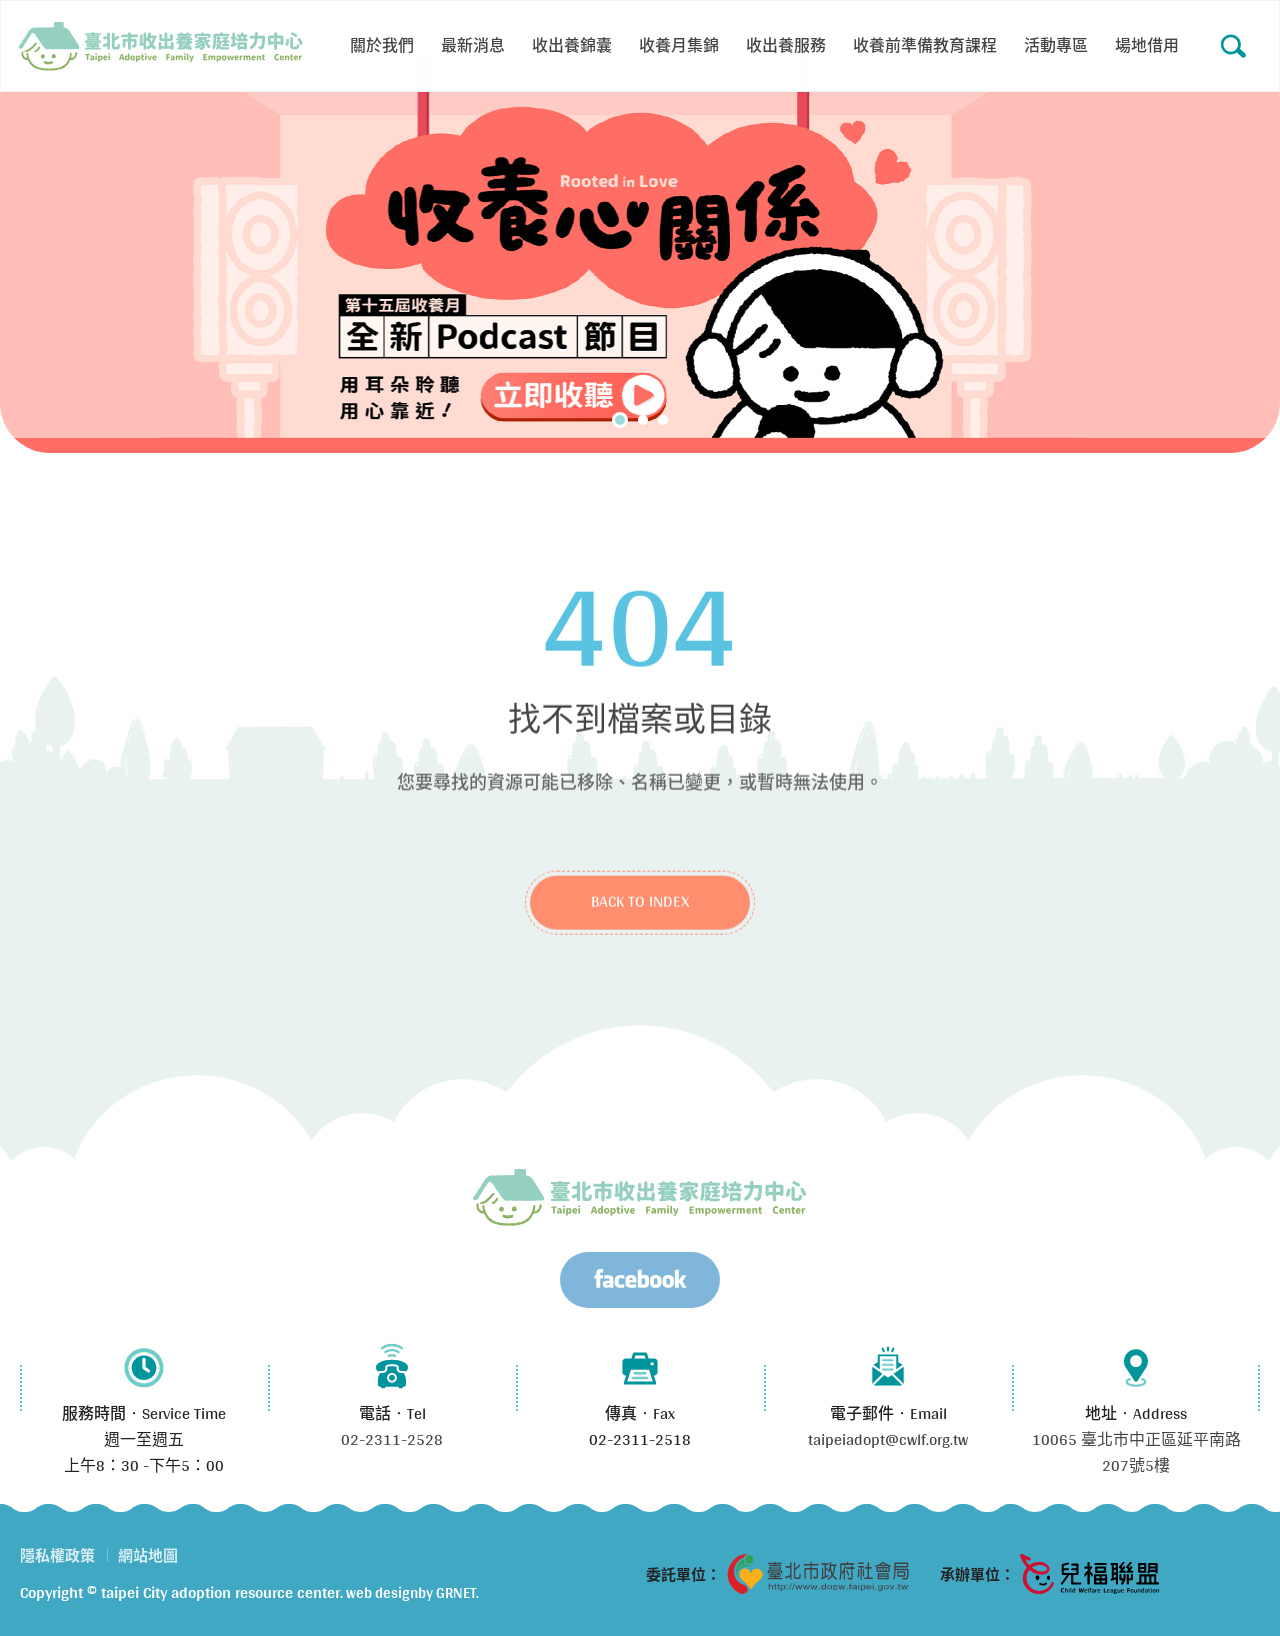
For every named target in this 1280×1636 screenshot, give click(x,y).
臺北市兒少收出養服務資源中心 (640, 1197)
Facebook (640, 1280)
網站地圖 (148, 1555)
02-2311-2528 (392, 1439)
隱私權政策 (57, 1555)
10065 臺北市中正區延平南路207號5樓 (1136, 1452)
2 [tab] (643, 420)
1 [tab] (620, 420)
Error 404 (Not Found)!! (161, 46)
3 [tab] (663, 420)
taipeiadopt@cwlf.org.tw (888, 1439)
